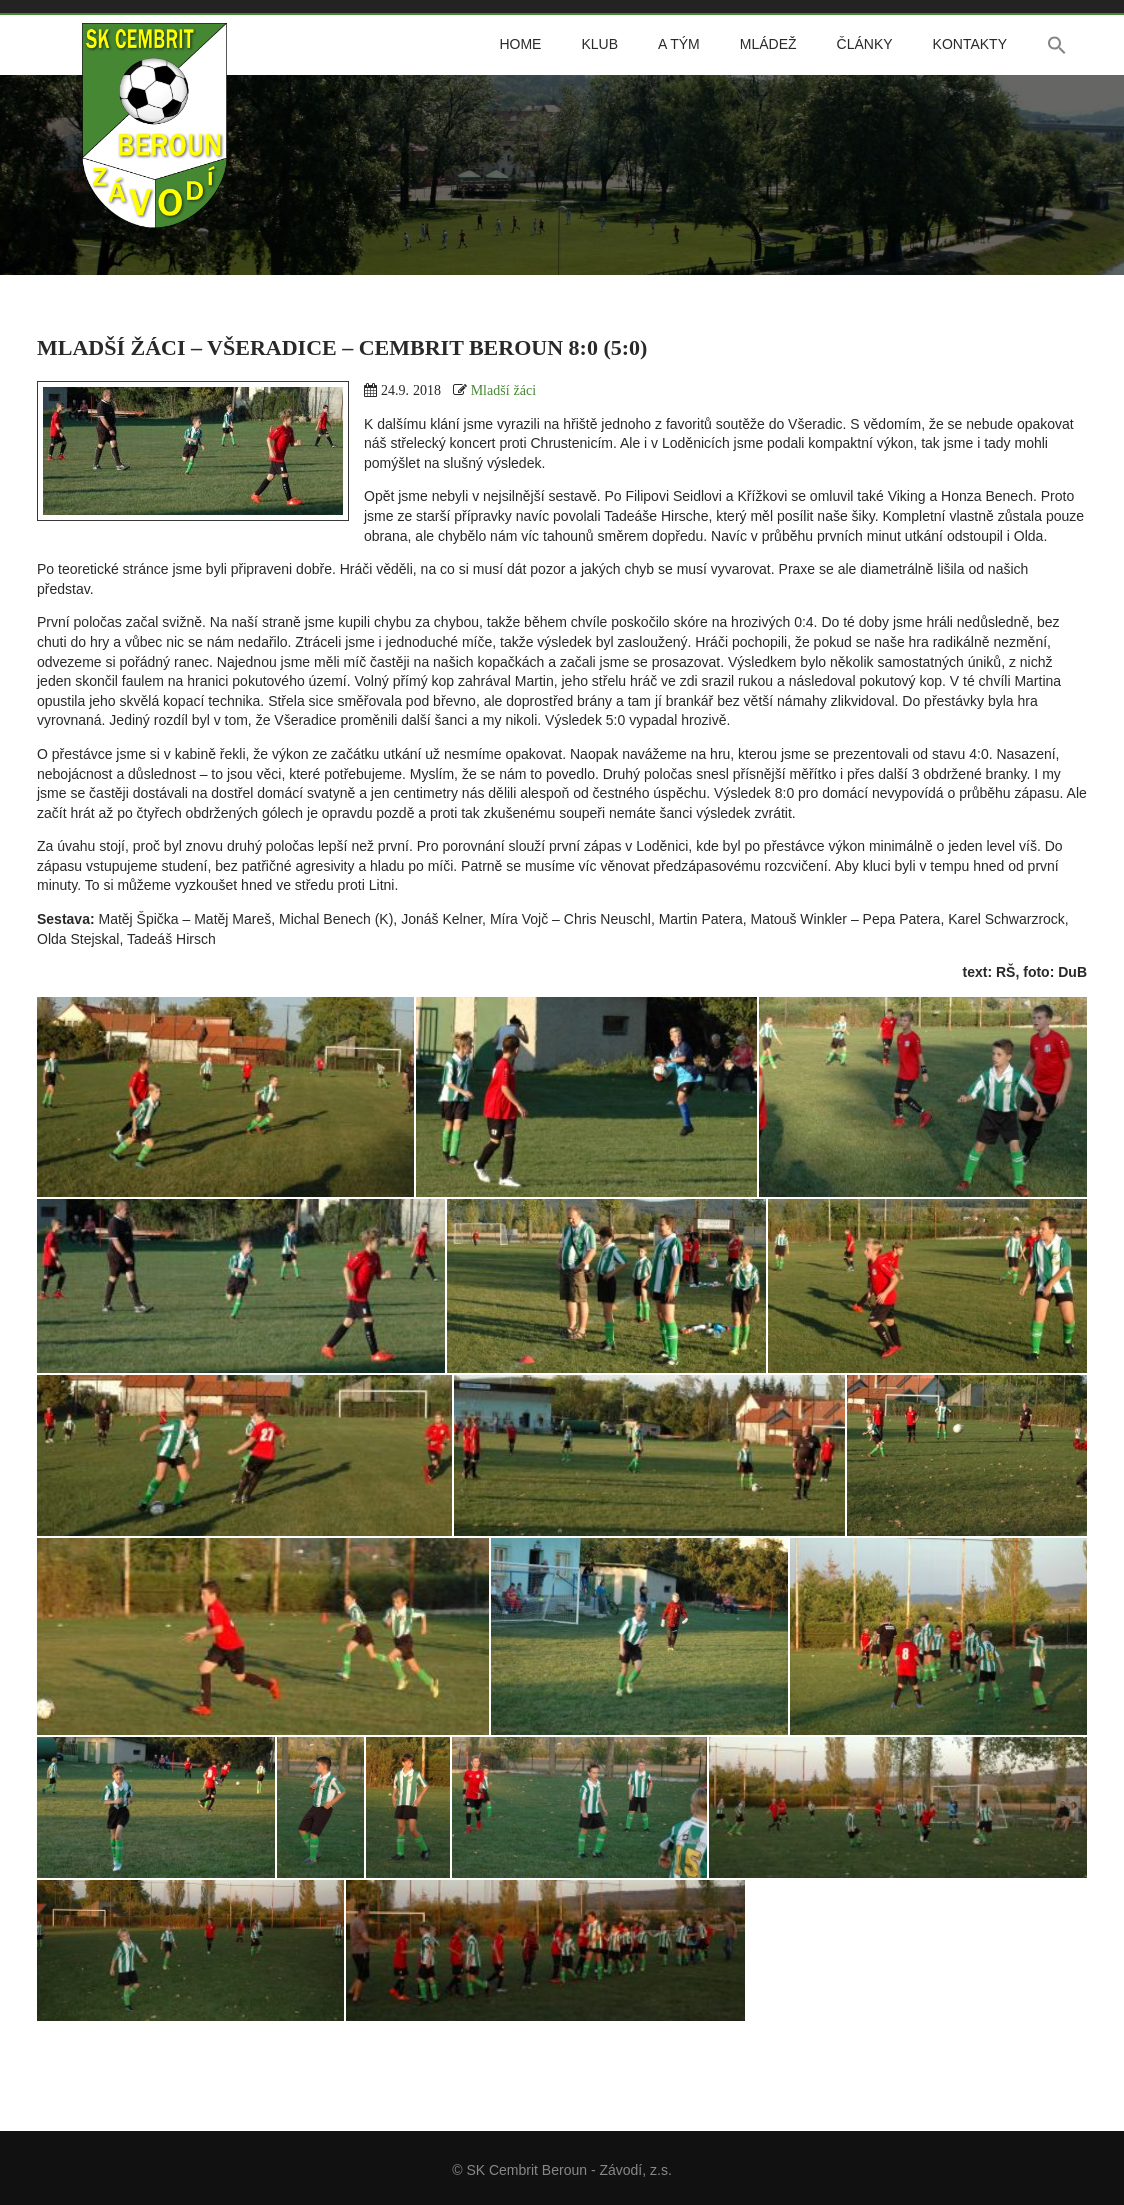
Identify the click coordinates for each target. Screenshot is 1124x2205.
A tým (679, 44)
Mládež (768, 44)
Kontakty (970, 44)
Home (520, 44)
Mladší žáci (503, 390)
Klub (599, 44)
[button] (1057, 45)
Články (865, 44)
